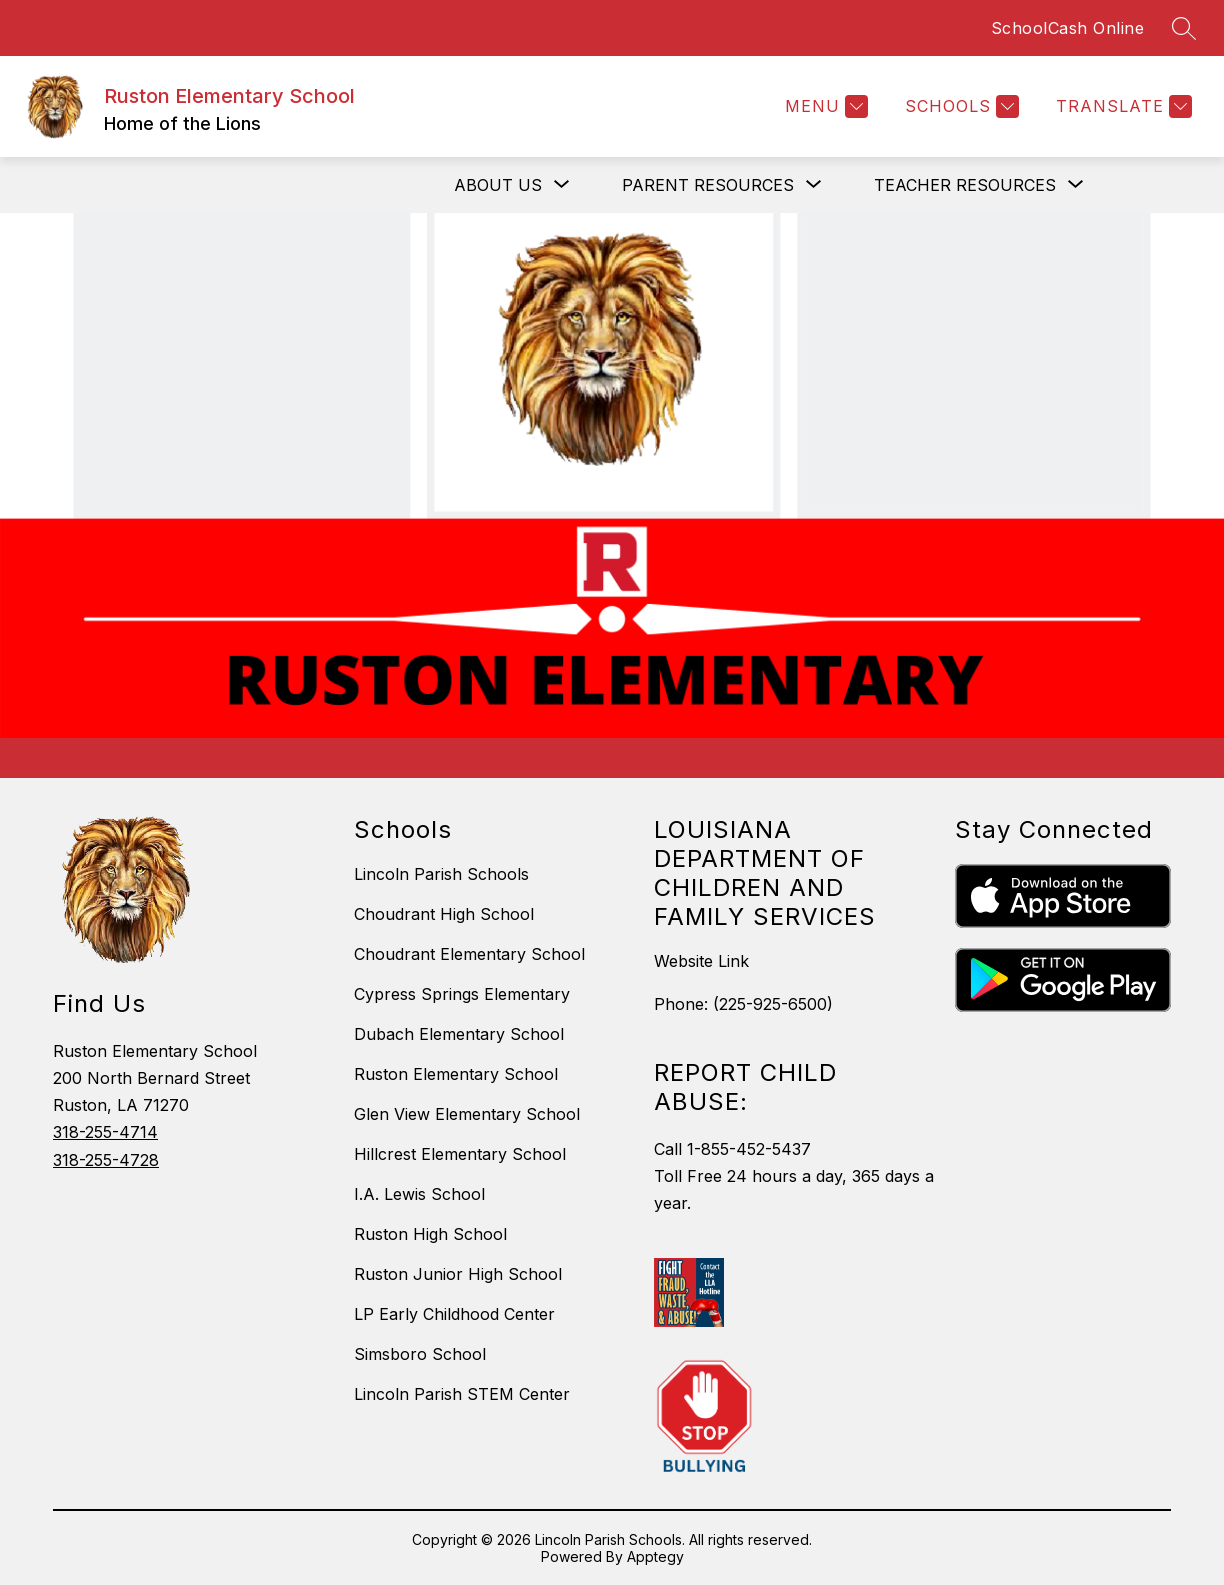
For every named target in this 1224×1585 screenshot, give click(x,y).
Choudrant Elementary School (469, 954)
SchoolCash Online (1068, 28)
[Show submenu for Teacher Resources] (965, 185)
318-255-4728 (106, 1160)
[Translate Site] (1121, 106)
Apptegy (655, 1556)
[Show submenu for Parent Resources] (708, 185)
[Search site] (1184, 28)
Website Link (701, 961)
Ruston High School (430, 1234)
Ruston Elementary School (456, 1074)
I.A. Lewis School (419, 1194)
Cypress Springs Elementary (462, 994)
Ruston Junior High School (458, 1274)
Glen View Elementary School (467, 1114)
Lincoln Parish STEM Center (462, 1394)
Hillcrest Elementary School (460, 1154)
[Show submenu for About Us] (498, 185)
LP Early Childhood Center (454, 1314)
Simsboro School (420, 1354)
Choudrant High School (444, 914)
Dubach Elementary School (459, 1034)
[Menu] (824, 106)
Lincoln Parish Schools (441, 874)
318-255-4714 (105, 1132)
